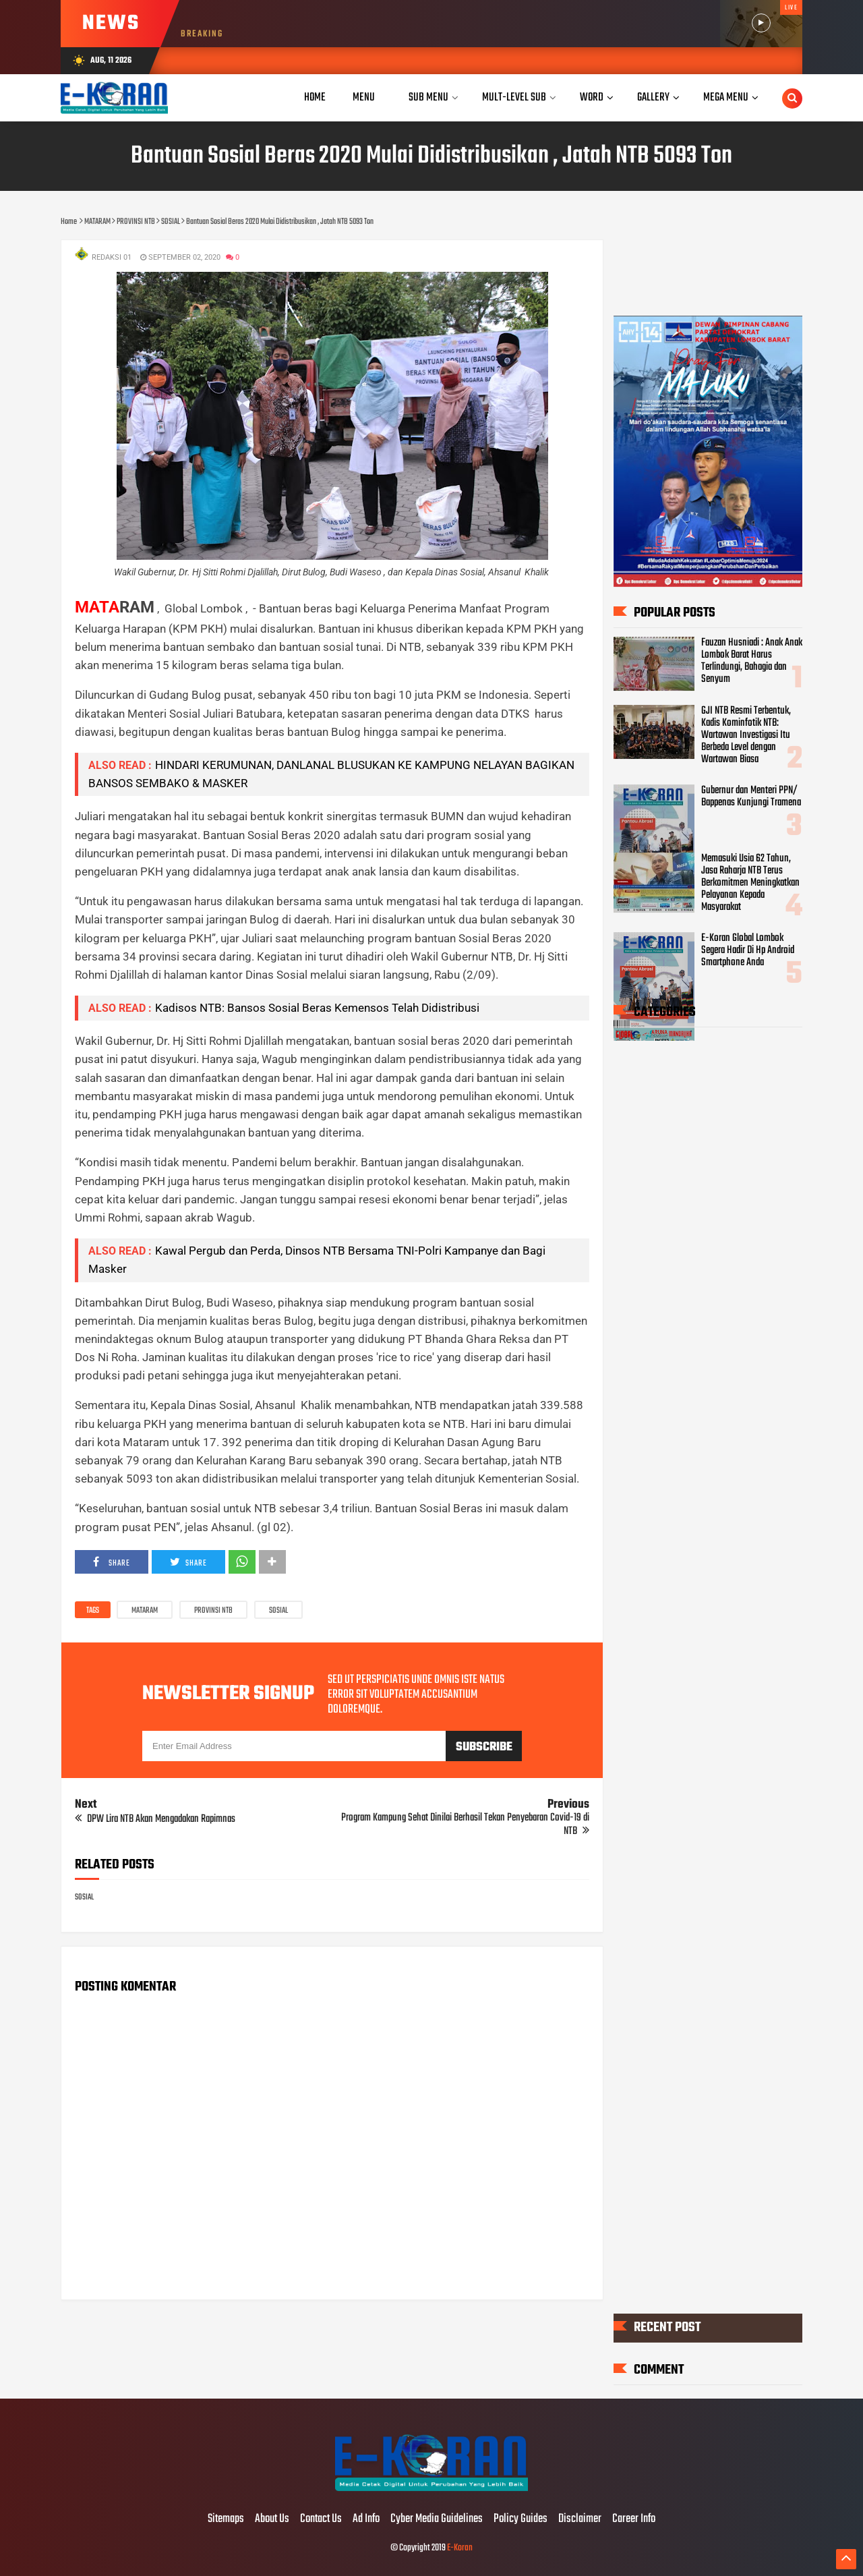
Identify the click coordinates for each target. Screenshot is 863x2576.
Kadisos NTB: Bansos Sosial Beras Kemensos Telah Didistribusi (317, 1007)
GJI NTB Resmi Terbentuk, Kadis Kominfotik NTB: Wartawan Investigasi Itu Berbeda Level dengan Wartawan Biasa (746, 735)
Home (315, 97)
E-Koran (460, 2548)
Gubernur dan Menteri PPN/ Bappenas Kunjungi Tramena (751, 796)
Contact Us (321, 2519)
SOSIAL (278, 1611)
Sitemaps (226, 2519)
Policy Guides (520, 2519)
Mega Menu (725, 97)
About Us (272, 2519)
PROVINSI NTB (213, 1611)
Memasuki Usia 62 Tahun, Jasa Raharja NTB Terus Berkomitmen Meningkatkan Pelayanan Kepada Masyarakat (750, 883)
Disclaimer (579, 2519)
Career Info (633, 2519)
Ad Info (366, 2519)
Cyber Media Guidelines (436, 2519)
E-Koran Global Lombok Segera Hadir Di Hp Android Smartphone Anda (747, 950)
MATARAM (144, 1611)
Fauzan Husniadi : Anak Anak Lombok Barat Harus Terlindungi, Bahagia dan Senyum (751, 661)
